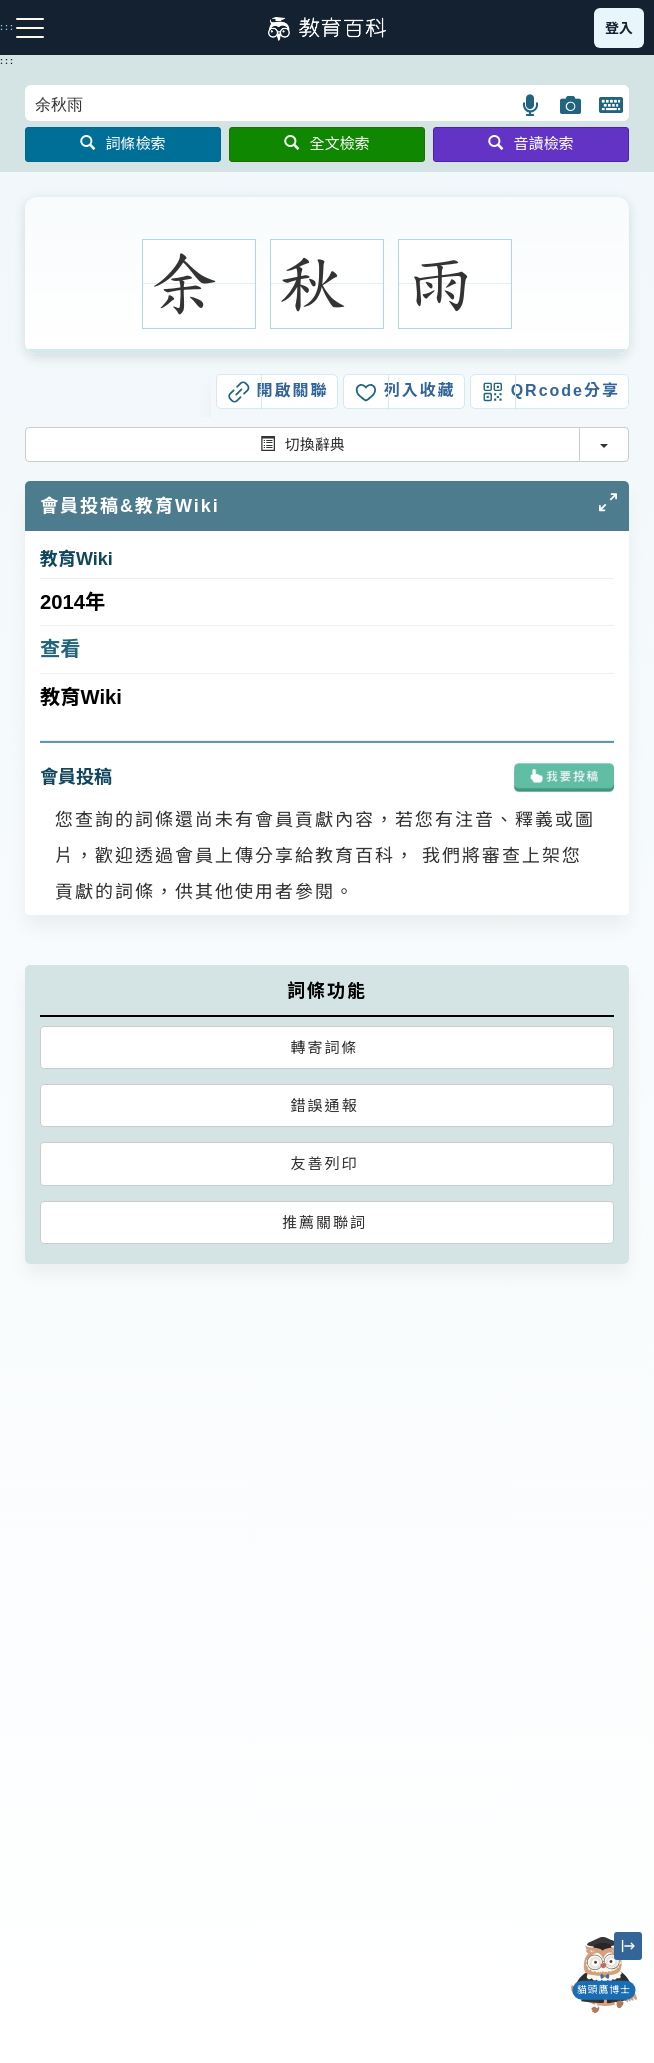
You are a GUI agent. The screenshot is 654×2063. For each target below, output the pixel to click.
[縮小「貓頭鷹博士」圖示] (628, 1946)
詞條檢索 (122, 143)
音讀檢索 (530, 143)
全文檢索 (326, 143)
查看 (60, 649)
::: (7, 61)
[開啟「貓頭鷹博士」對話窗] (604, 1975)
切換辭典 (302, 444)
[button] (531, 105)
